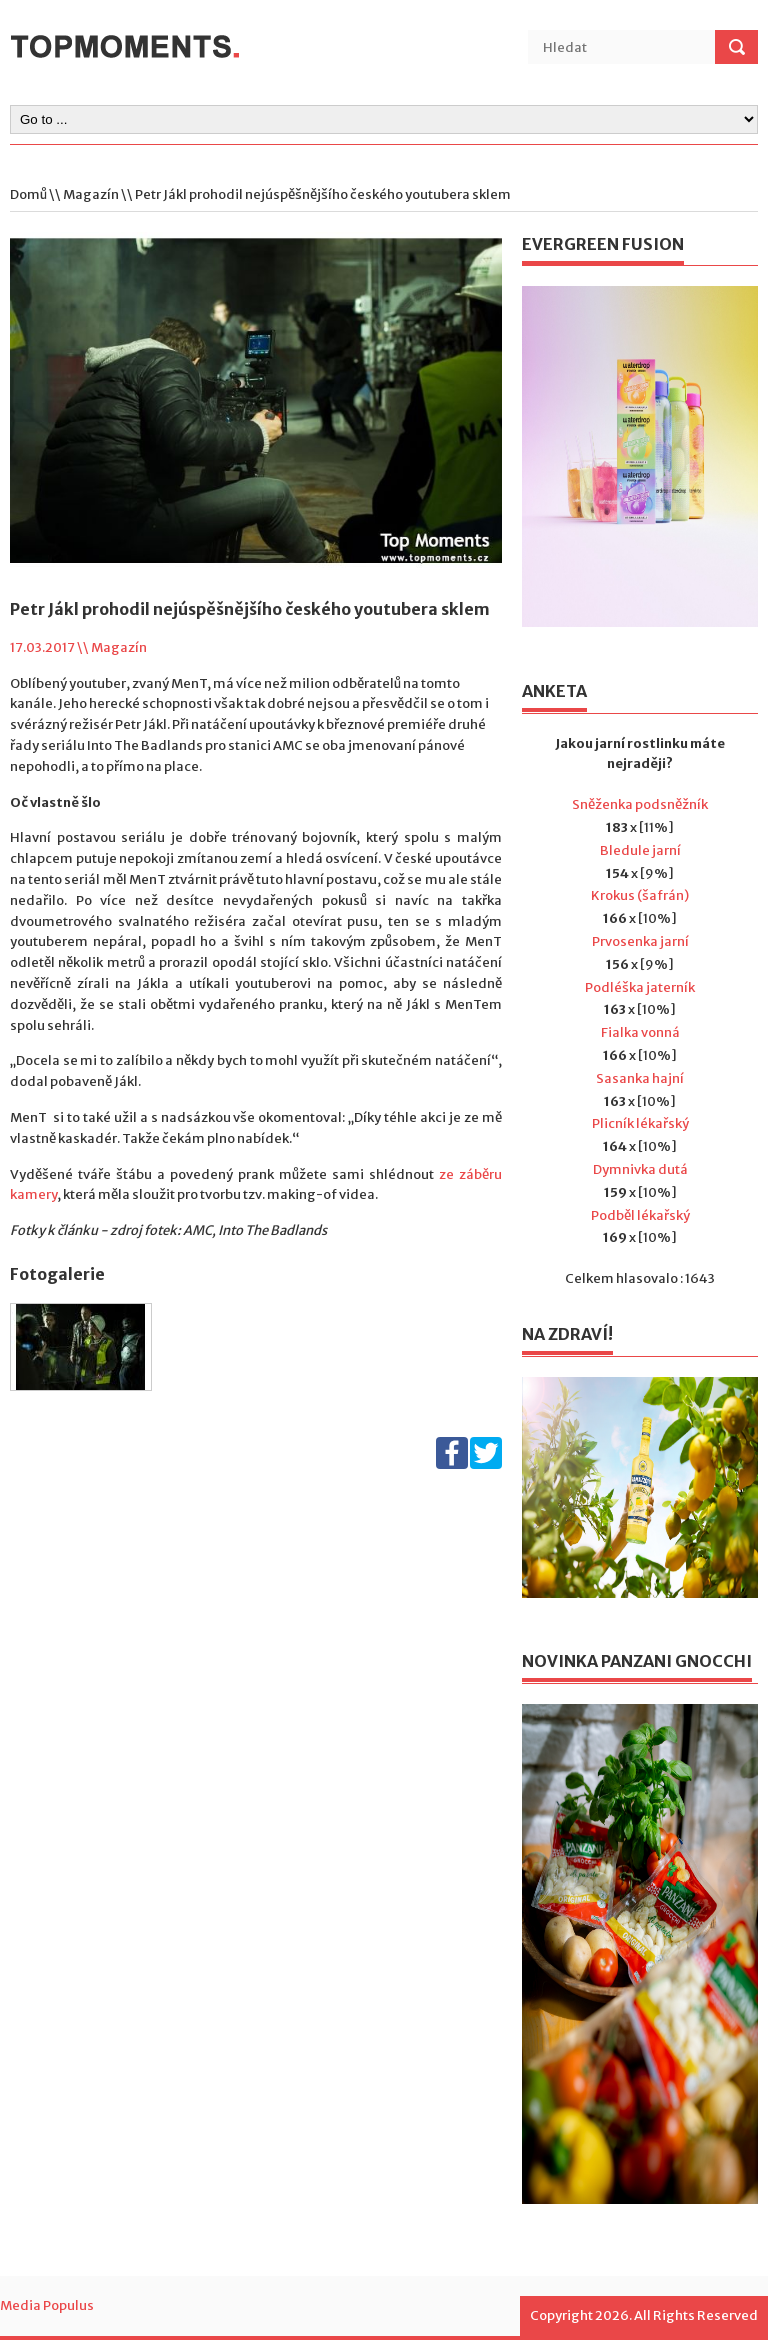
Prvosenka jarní (640, 941)
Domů (28, 194)
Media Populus (47, 2305)
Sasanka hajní (640, 1078)
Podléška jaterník (640, 987)
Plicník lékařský (640, 1123)
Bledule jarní (640, 850)
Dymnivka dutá (640, 1169)
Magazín (91, 194)
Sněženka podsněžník (640, 804)
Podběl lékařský (640, 1215)
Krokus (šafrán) (640, 895)
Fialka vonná (640, 1032)
